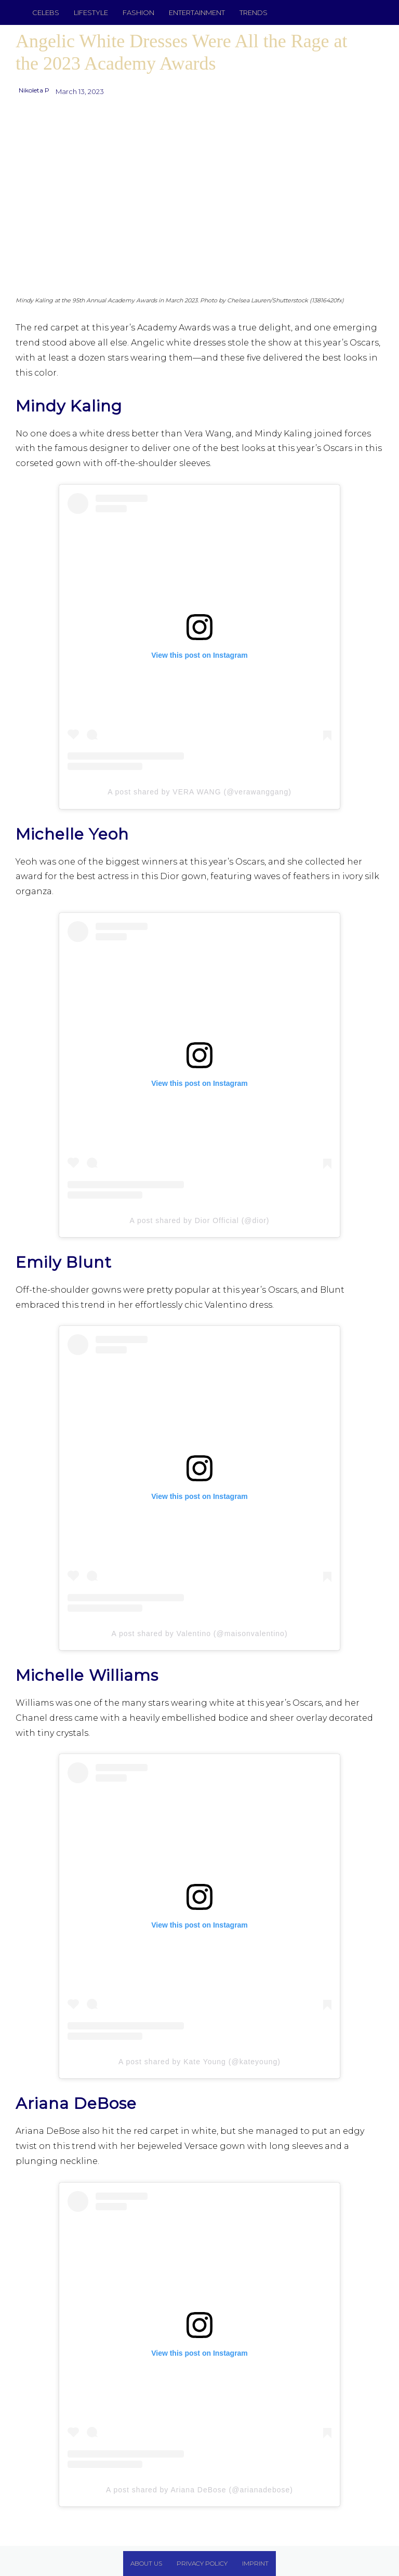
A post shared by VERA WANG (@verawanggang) (199, 792)
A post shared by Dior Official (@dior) (199, 1220)
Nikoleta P (34, 90)
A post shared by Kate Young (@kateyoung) (199, 2061)
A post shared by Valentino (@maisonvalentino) (199, 1633)
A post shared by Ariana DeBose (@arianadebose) (199, 2490)
